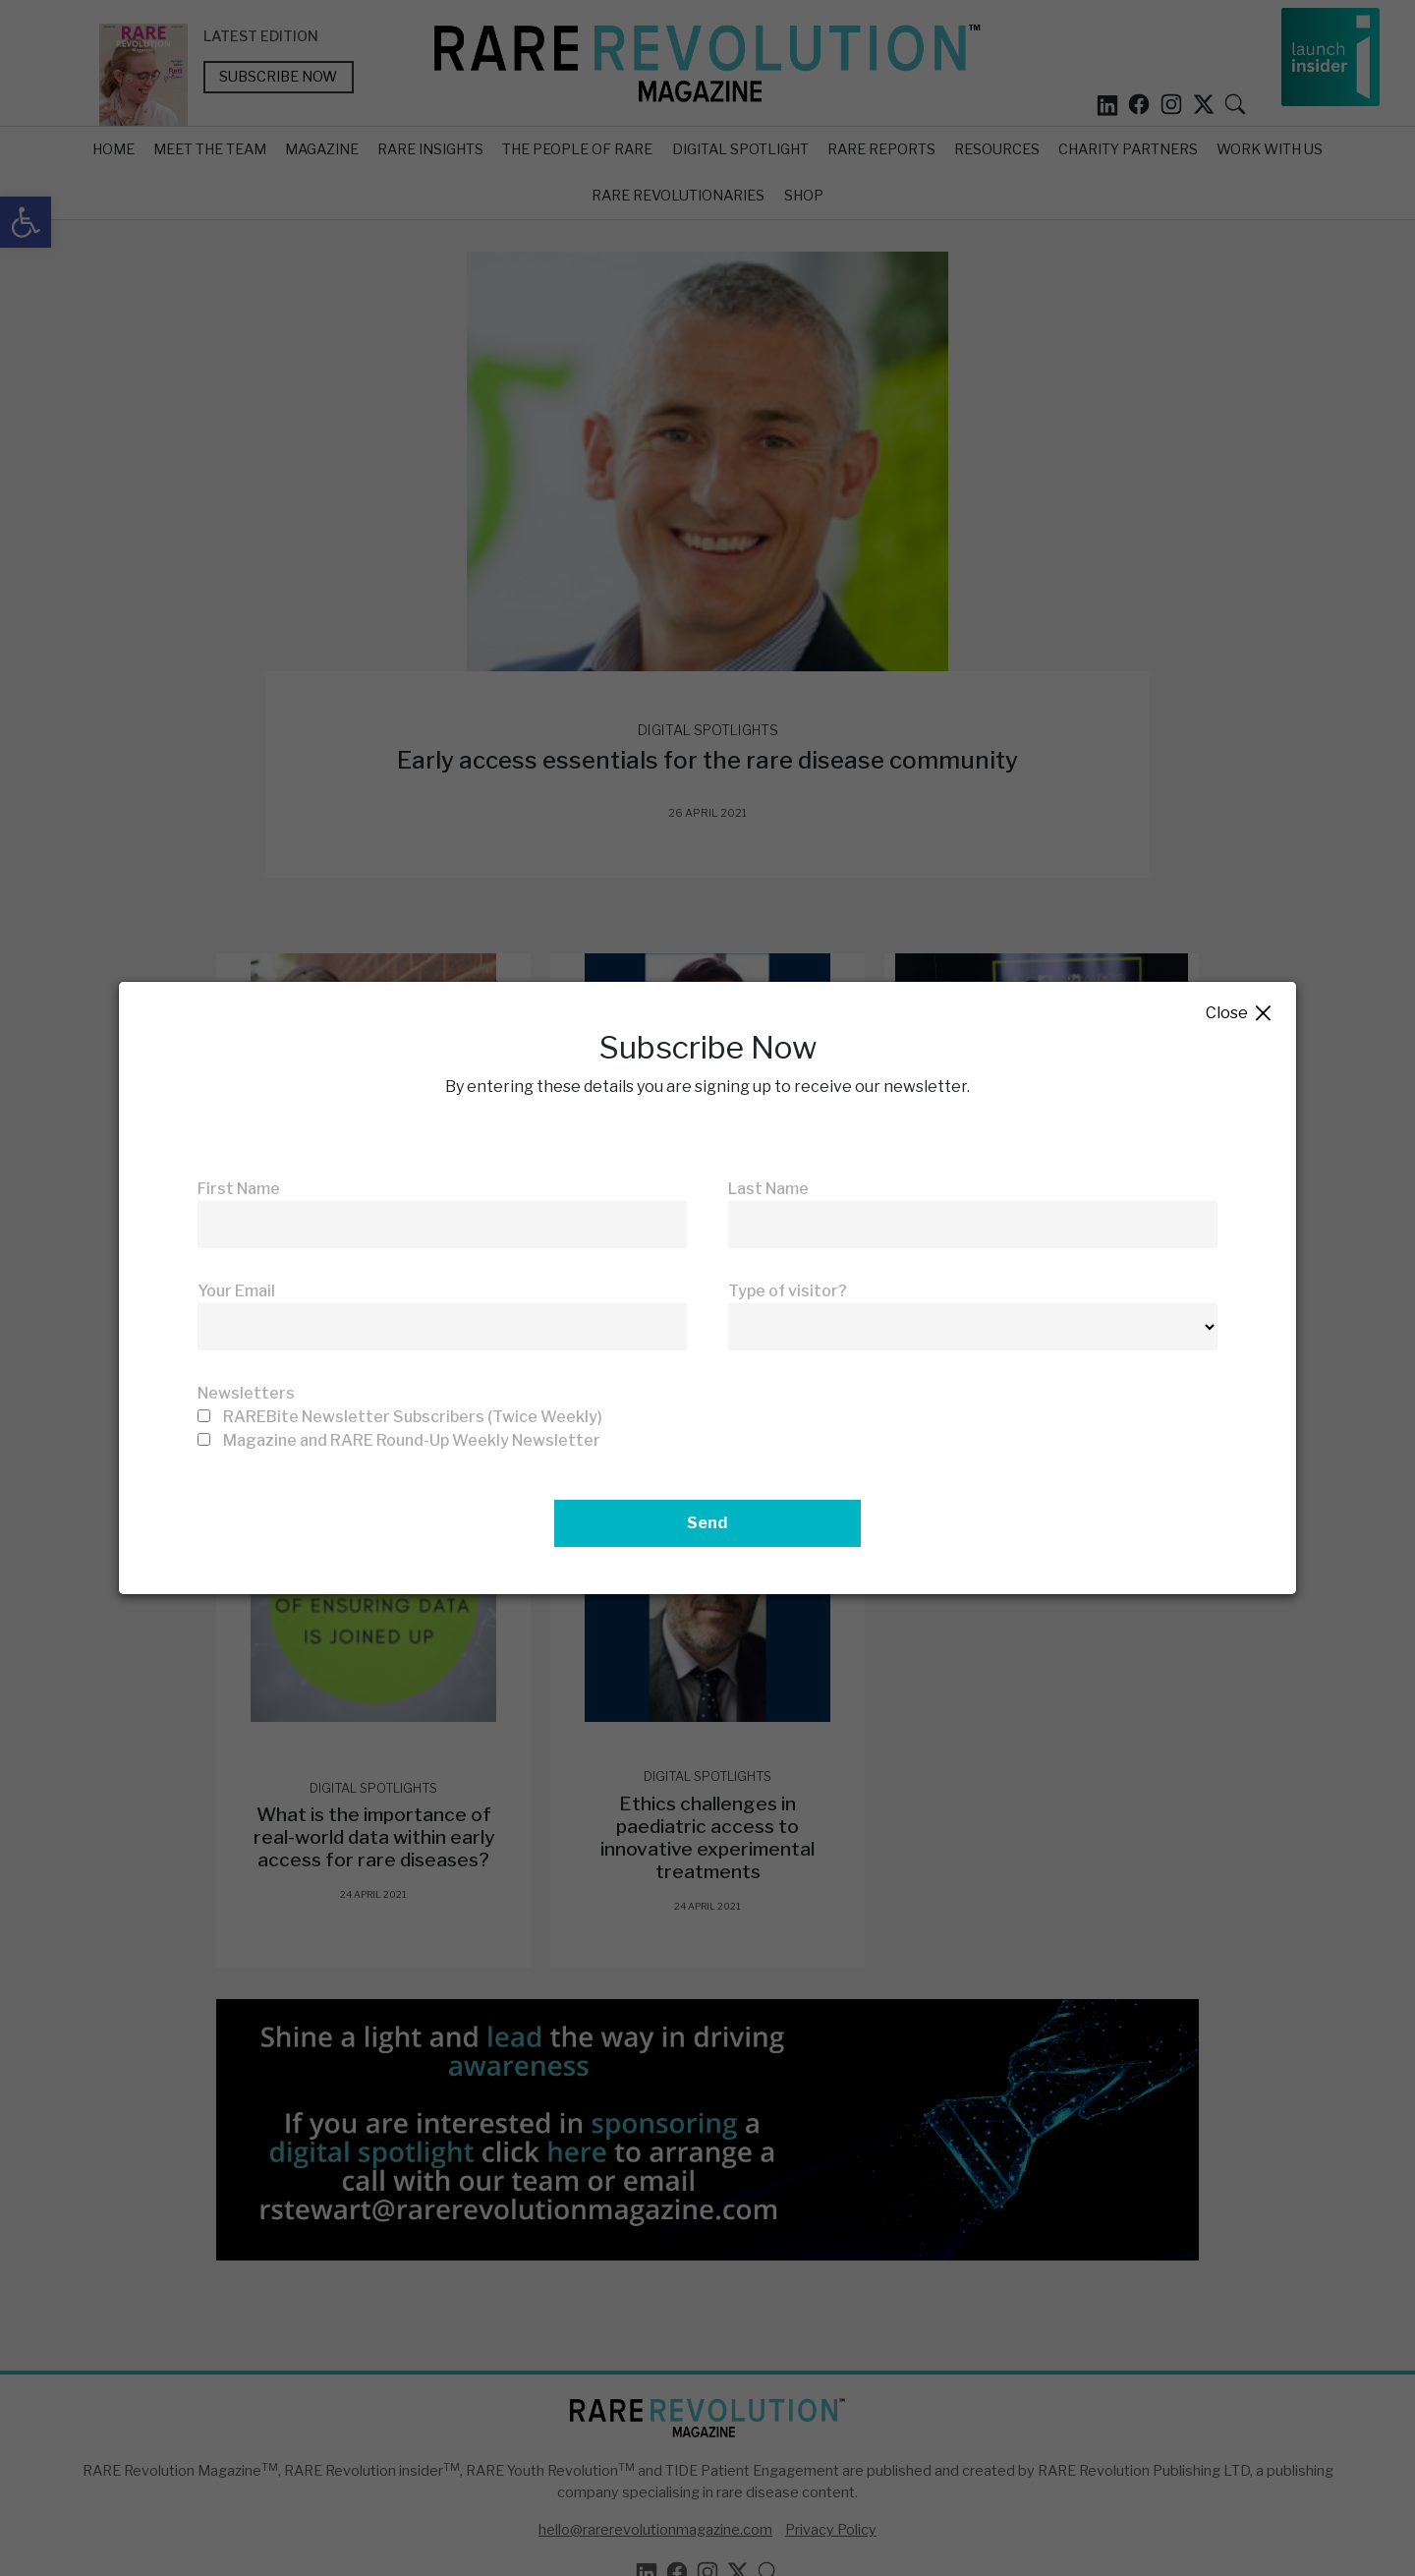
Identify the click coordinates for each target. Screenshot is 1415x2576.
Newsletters (246, 1393)
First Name (239, 1188)
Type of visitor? (787, 1291)
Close (1240, 1014)
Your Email (236, 1291)
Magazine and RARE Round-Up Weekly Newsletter (411, 1440)
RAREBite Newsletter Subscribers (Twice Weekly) (412, 1416)
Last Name (768, 1188)
